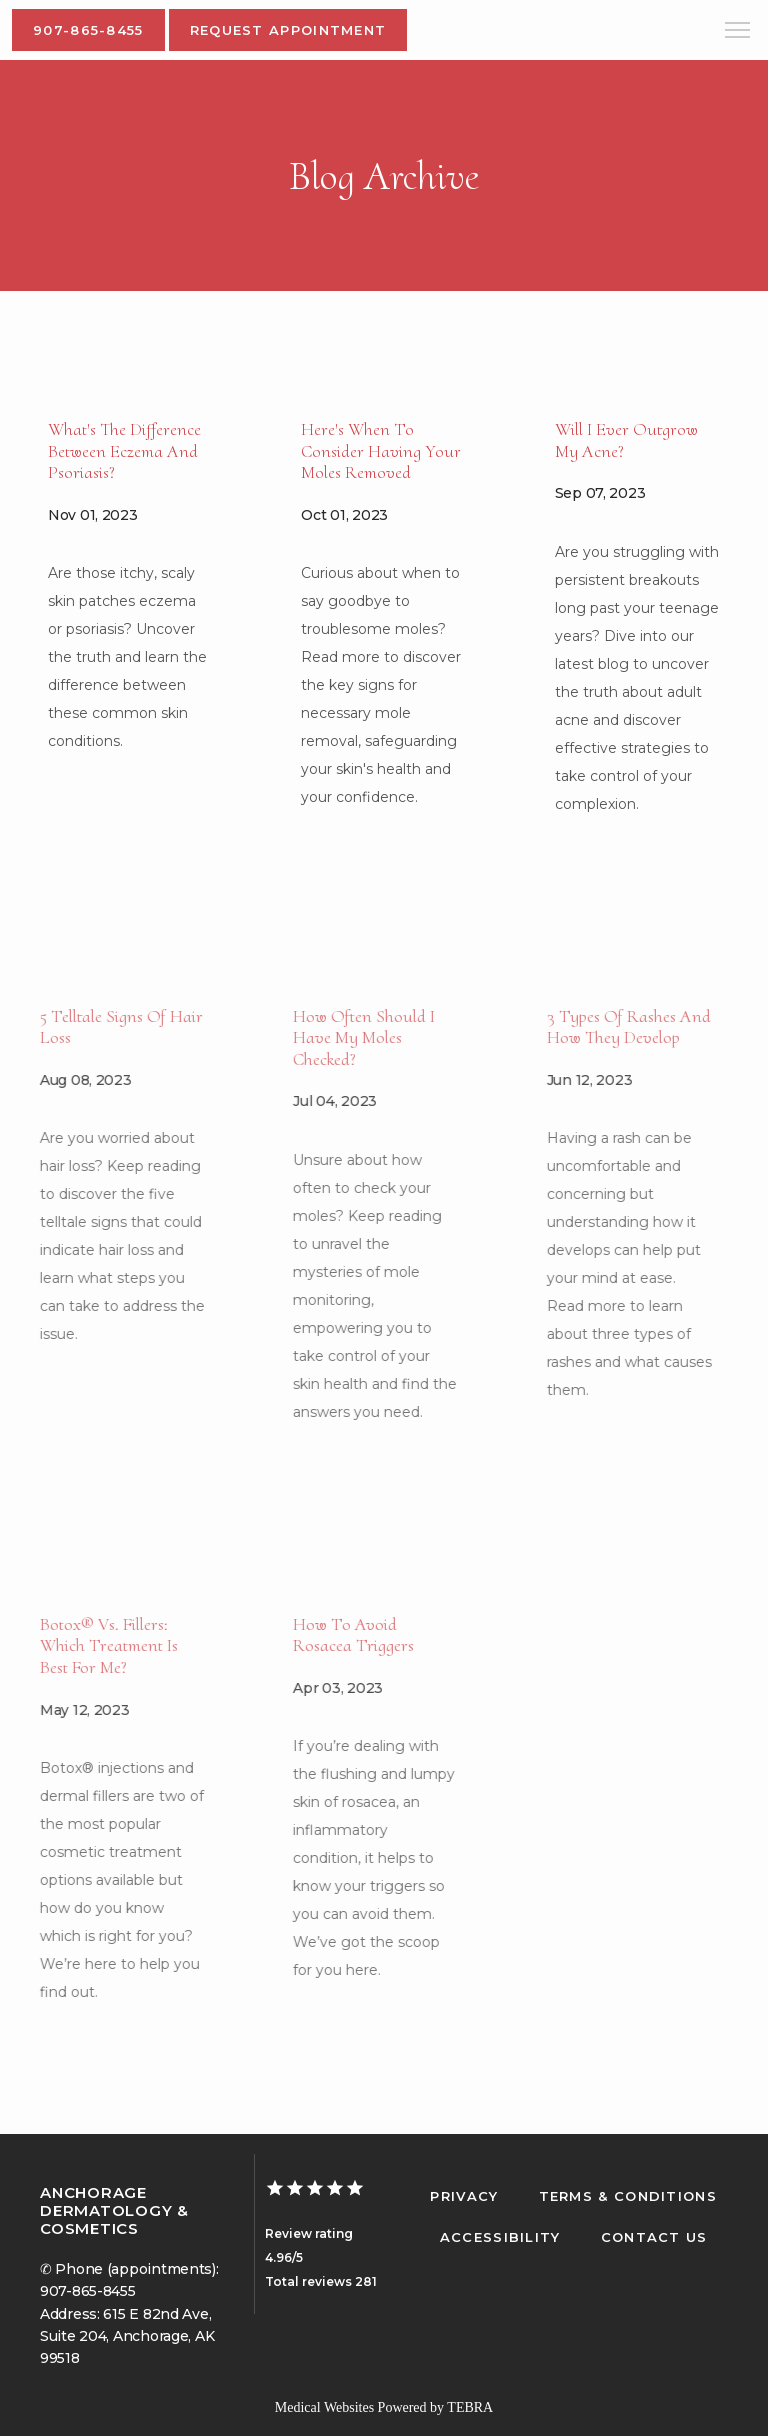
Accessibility (500, 2237)
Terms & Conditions (628, 2196)
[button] (738, 32)
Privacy (464, 2196)
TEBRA (470, 2407)
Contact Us (654, 2237)
